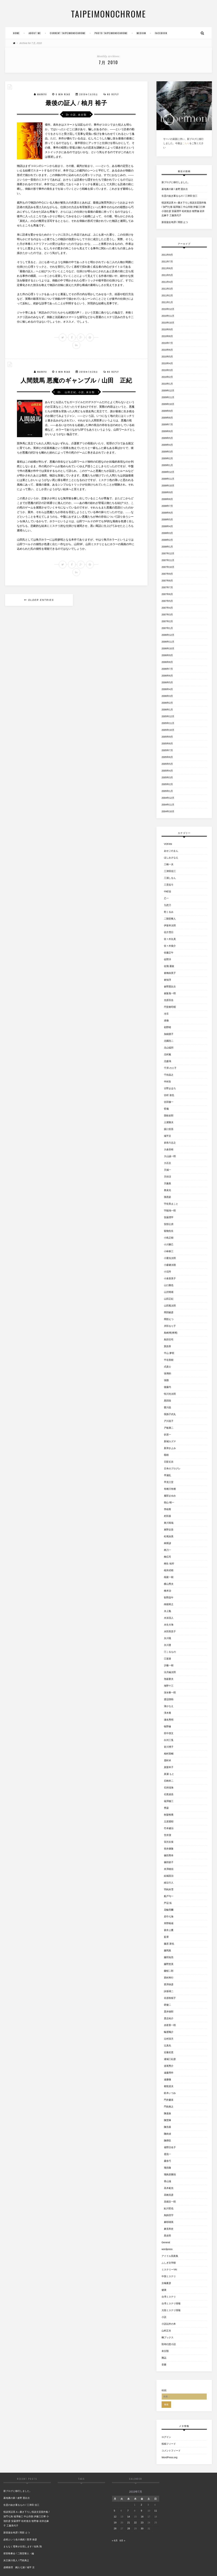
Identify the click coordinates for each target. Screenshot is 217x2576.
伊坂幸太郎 (169, 925)
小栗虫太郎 (169, 1258)
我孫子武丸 (169, 1414)
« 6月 (114, 2540)
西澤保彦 (167, 1984)
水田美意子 (169, 1631)
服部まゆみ (169, 1495)
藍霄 (165, 1937)
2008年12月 (168, 472)
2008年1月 (167, 546)
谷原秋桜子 (169, 1998)
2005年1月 (167, 791)
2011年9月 (167, 254)
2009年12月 (168, 390)
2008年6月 (167, 512)
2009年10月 (168, 404)
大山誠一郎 (169, 1156)
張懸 (165, 1380)
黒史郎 (166, 2235)
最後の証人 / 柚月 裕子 (76, 103)
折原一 (166, 1434)
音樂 (164, 2364)
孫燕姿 (166, 1197)
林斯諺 (166, 1543)
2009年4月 (167, 444)
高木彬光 (167, 2188)
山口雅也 (167, 1285)
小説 (73, 114)
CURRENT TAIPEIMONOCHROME (68, 33)
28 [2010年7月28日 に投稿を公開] (128, 2528)
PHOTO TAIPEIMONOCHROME (111, 33)
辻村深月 (167, 2038)
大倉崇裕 (167, 1149)
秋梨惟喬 (167, 1814)
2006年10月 (168, 648)
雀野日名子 (169, 2147)
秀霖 (165, 1808)
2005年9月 (167, 736)
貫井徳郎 (167, 2011)
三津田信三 (169, 871)
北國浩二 (167, 1040)
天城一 (166, 1169)
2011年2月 (167, 295)
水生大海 (167, 1624)
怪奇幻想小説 (169, 2344)
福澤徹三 (167, 1801)
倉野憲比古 (169, 986)
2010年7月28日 (88, 371)
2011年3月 (167, 288)
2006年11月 (168, 641)
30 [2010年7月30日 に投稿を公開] (142, 2528)
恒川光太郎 (169, 1393)
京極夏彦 (166, 2283)
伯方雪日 (167, 932)
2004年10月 (168, 811)
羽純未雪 (167, 1889)
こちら (185, 143)
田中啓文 (167, 1733)
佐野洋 (166, 959)
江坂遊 (166, 1658)
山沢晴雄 (167, 1292)
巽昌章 (166, 1346)
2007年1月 (167, 628)
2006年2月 (167, 702)
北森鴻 (166, 1061)
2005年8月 (167, 743)
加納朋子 (167, 1034)
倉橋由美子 (169, 973)
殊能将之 (167, 1604)
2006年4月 (167, 689)
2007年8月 (167, 580)
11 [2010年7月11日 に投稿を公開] (155, 2510)
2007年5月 (167, 601)
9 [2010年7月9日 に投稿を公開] (141, 2510)
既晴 (165, 1455)
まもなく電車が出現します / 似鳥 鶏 (22, 2546)
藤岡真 (166, 1950)
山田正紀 (69, 392)
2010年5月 (167, 356)
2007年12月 (168, 553)
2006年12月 (168, 635)
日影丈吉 (167, 1461)
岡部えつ (167, 1319)
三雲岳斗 (167, 884)
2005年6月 (167, 757)
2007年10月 (168, 567)
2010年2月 (167, 377)
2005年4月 (167, 770)
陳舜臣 (166, 2140)
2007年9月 (167, 573)
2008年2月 (167, 539)
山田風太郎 (169, 1305)
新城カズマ (169, 1441)
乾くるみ (167, 911)
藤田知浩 (167, 1957)
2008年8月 (167, 499)
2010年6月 (167, 349)
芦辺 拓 (167, 1903)
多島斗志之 (169, 1142)
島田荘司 (167, 1339)
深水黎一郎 (169, 1692)
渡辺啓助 (167, 1699)
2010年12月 (168, 309)
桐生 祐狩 (168, 1563)
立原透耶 (167, 1821)
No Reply (113, 94)
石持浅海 (167, 1787)
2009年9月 (167, 411)
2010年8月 (167, 336)
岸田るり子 (169, 1326)
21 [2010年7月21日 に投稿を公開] (128, 2522)
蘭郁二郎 (167, 1970)
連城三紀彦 (169, 2059)
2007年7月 (167, 587)
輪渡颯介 (167, 2032)
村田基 (166, 1516)
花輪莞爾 (167, 1909)
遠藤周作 (167, 2072)
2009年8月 (167, 417)
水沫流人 (167, 1617)
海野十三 (167, 1685)
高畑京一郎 (169, 2201)
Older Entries (39, 600)
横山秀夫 (167, 1584)
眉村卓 (166, 1760)
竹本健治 (167, 1828)
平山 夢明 (168, 1353)
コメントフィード (171, 2450)
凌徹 (165, 1020)
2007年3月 (167, 614)
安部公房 (167, 1224)
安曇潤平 (167, 1217)
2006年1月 (167, 709)
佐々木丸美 (169, 939)
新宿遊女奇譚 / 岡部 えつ (175, 222)
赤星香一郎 (169, 2025)
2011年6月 (167, 268)
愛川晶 (166, 1407)
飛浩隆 (166, 2167)
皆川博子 (167, 1746)
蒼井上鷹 (167, 1930)
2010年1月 (167, 383)
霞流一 (166, 2154)
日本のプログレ (171, 1468)
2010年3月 (167, 370)
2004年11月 (168, 804)
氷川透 (166, 1645)
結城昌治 (167, 1875)
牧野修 (166, 1726)
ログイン (166, 2437)
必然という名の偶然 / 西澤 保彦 (20, 2539)
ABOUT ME (35, 33)
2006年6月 (167, 675)
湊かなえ (167, 1706)
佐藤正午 (167, 952)
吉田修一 (167, 1102)
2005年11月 (168, 723)
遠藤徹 (166, 2079)
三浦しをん (169, 878)
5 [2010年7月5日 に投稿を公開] (114, 2510)
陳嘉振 (166, 2113)
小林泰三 (167, 1251)
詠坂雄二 (167, 1991)
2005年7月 (167, 750)
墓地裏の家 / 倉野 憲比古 (175, 189)
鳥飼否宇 (167, 2215)
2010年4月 (167, 363)
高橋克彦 (167, 2194)
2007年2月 (167, 621)
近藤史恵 (167, 2052)
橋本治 (166, 1590)
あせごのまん (170, 850)
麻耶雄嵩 (167, 2222)
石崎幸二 (167, 1780)
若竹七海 (167, 1916)
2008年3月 (167, 533)
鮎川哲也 (167, 2208)
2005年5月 (167, 763)
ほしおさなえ (170, 857)
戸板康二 (167, 1427)
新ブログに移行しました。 (176, 182)
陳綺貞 (166, 2133)
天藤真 (166, 1183)
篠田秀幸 (167, 1855)
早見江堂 (167, 1482)
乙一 (165, 898)
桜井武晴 (167, 1570)
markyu (42, 94)
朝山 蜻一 (168, 1502)
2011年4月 (167, 282)
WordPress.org (169, 2457)
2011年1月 (167, 302)
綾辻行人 (167, 1882)
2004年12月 (168, 797)
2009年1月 (167, 465)
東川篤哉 (167, 1522)
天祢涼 (166, 1176)
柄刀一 (166, 1550)
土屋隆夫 (167, 1122)
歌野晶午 (167, 1597)
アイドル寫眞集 (170, 2256)
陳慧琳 (166, 2120)
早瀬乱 (166, 1475)
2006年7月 (167, 668)
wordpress (167, 2249)
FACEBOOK (161, 33)
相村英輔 (167, 1753)
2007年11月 (168, 560)
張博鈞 (166, 1373)
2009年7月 (167, 424)
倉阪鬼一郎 (169, 993)
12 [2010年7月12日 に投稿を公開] (115, 2516)
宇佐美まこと (170, 1203)
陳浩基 (166, 2127)
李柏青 (166, 1509)
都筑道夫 (167, 2086)
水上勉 (166, 1611)
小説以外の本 (169, 2323)
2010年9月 (167, 329)
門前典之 (167, 2106)
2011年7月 (167, 261)
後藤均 (166, 1387)
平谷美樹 (167, 1360)
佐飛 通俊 (168, 966)
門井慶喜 (167, 2099)
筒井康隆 (167, 1848)
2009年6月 (167, 431)
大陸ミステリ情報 (171, 2310)
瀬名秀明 (167, 1719)
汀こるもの (169, 1651)
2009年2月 (167, 458)
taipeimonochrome (108, 13)
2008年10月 (168, 485)
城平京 (166, 1135)
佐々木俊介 (169, 945)
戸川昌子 (167, 1421)
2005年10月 (168, 730)
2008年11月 (168, 478)
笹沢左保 (167, 1841)
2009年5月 (167, 438)
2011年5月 (167, 275)
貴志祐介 (167, 2018)
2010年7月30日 (88, 94)
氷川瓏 (166, 1638)
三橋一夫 (167, 864)
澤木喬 (166, 1713)
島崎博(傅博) (169, 1332)
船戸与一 (167, 1896)
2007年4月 (167, 607)
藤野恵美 (167, 1964)
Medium (141, 33)
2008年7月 (167, 506)
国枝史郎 (167, 1115)
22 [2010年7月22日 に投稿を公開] (135, 2522)
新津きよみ (169, 1448)
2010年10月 (168, 322)
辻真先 (166, 2045)
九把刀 (166, 905)
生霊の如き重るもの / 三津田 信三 (180, 195)
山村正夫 (166, 2330)
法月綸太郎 (169, 1672)
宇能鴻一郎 (169, 1210)
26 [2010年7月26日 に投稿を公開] (115, 2528)
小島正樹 (167, 1237)
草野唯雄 (167, 1923)
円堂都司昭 (169, 1007)
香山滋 (167, 2181)
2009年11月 (168, 397)
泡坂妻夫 (167, 1679)
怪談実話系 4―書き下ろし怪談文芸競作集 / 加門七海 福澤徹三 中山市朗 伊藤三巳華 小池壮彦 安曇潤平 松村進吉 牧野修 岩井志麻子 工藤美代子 (184, 209)
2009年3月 (167, 451)
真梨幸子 (167, 1767)
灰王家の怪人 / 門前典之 (16, 2560)
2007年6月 (167, 594)
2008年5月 (167, 519)
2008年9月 (167, 492)
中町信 (166, 891)
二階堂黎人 (169, 918)
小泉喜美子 (169, 1278)
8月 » (122, 2540)
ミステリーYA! (169, 2269)
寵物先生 (167, 1231)
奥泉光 (166, 1190)
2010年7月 (167, 343)
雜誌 (164, 2357)
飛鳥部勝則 (170, 2174)
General (166, 2242)
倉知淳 (166, 979)
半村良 (166, 1081)
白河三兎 (167, 1740)
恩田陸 (166, 1400)
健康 (164, 2290)
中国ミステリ (169, 2276)
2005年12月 (168, 716)
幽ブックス (167, 2337)
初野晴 (166, 1027)
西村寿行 (167, 1977)
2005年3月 (167, 777)
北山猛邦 (167, 1047)
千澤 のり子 (169, 1068)
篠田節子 (167, 1862)
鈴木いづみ (169, 2093)
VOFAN (167, 844)
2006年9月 (167, 655)
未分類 (82, 114)
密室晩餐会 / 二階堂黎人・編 (18, 2553)
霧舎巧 (166, 2161)
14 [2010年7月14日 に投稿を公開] (128, 2516)
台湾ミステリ (169, 2296)
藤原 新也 (168, 1943)
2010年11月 (168, 315)
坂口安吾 (167, 1129)
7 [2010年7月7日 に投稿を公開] (128, 2510)
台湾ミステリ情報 (171, 2303)
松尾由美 (167, 1536)
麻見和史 (167, 2228)
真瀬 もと (168, 1774)
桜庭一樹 (167, 1577)
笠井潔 (166, 1835)
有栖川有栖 (169, 1488)
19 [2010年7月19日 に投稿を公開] (115, 2522)
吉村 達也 (168, 1095)
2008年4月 (167, 526)
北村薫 (166, 1054)
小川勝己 (167, 1244)
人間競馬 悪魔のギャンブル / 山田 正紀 (76, 380)
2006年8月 (167, 662)
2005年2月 (167, 784)
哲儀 (165, 1108)
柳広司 (166, 1556)
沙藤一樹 (167, 1665)
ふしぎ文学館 (169, 2262)
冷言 (165, 1013)
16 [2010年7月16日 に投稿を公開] (142, 2516)
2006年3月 (167, 696)
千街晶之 (167, 1074)
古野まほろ (169, 1088)
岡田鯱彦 (167, 1312)
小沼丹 (166, 1271)
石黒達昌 (167, 1794)
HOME (16, 33)
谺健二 (166, 2004)
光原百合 (167, 1000)
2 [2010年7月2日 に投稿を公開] (141, 2504)
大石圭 (166, 1163)
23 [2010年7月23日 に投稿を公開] (142, 2522)
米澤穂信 (167, 1869)
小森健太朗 (169, 1264)
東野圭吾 (167, 1529)
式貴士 (166, 1366)
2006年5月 (167, 682)
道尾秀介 (167, 2065)
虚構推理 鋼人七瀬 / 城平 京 (19, 2567)
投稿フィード (169, 2443)
